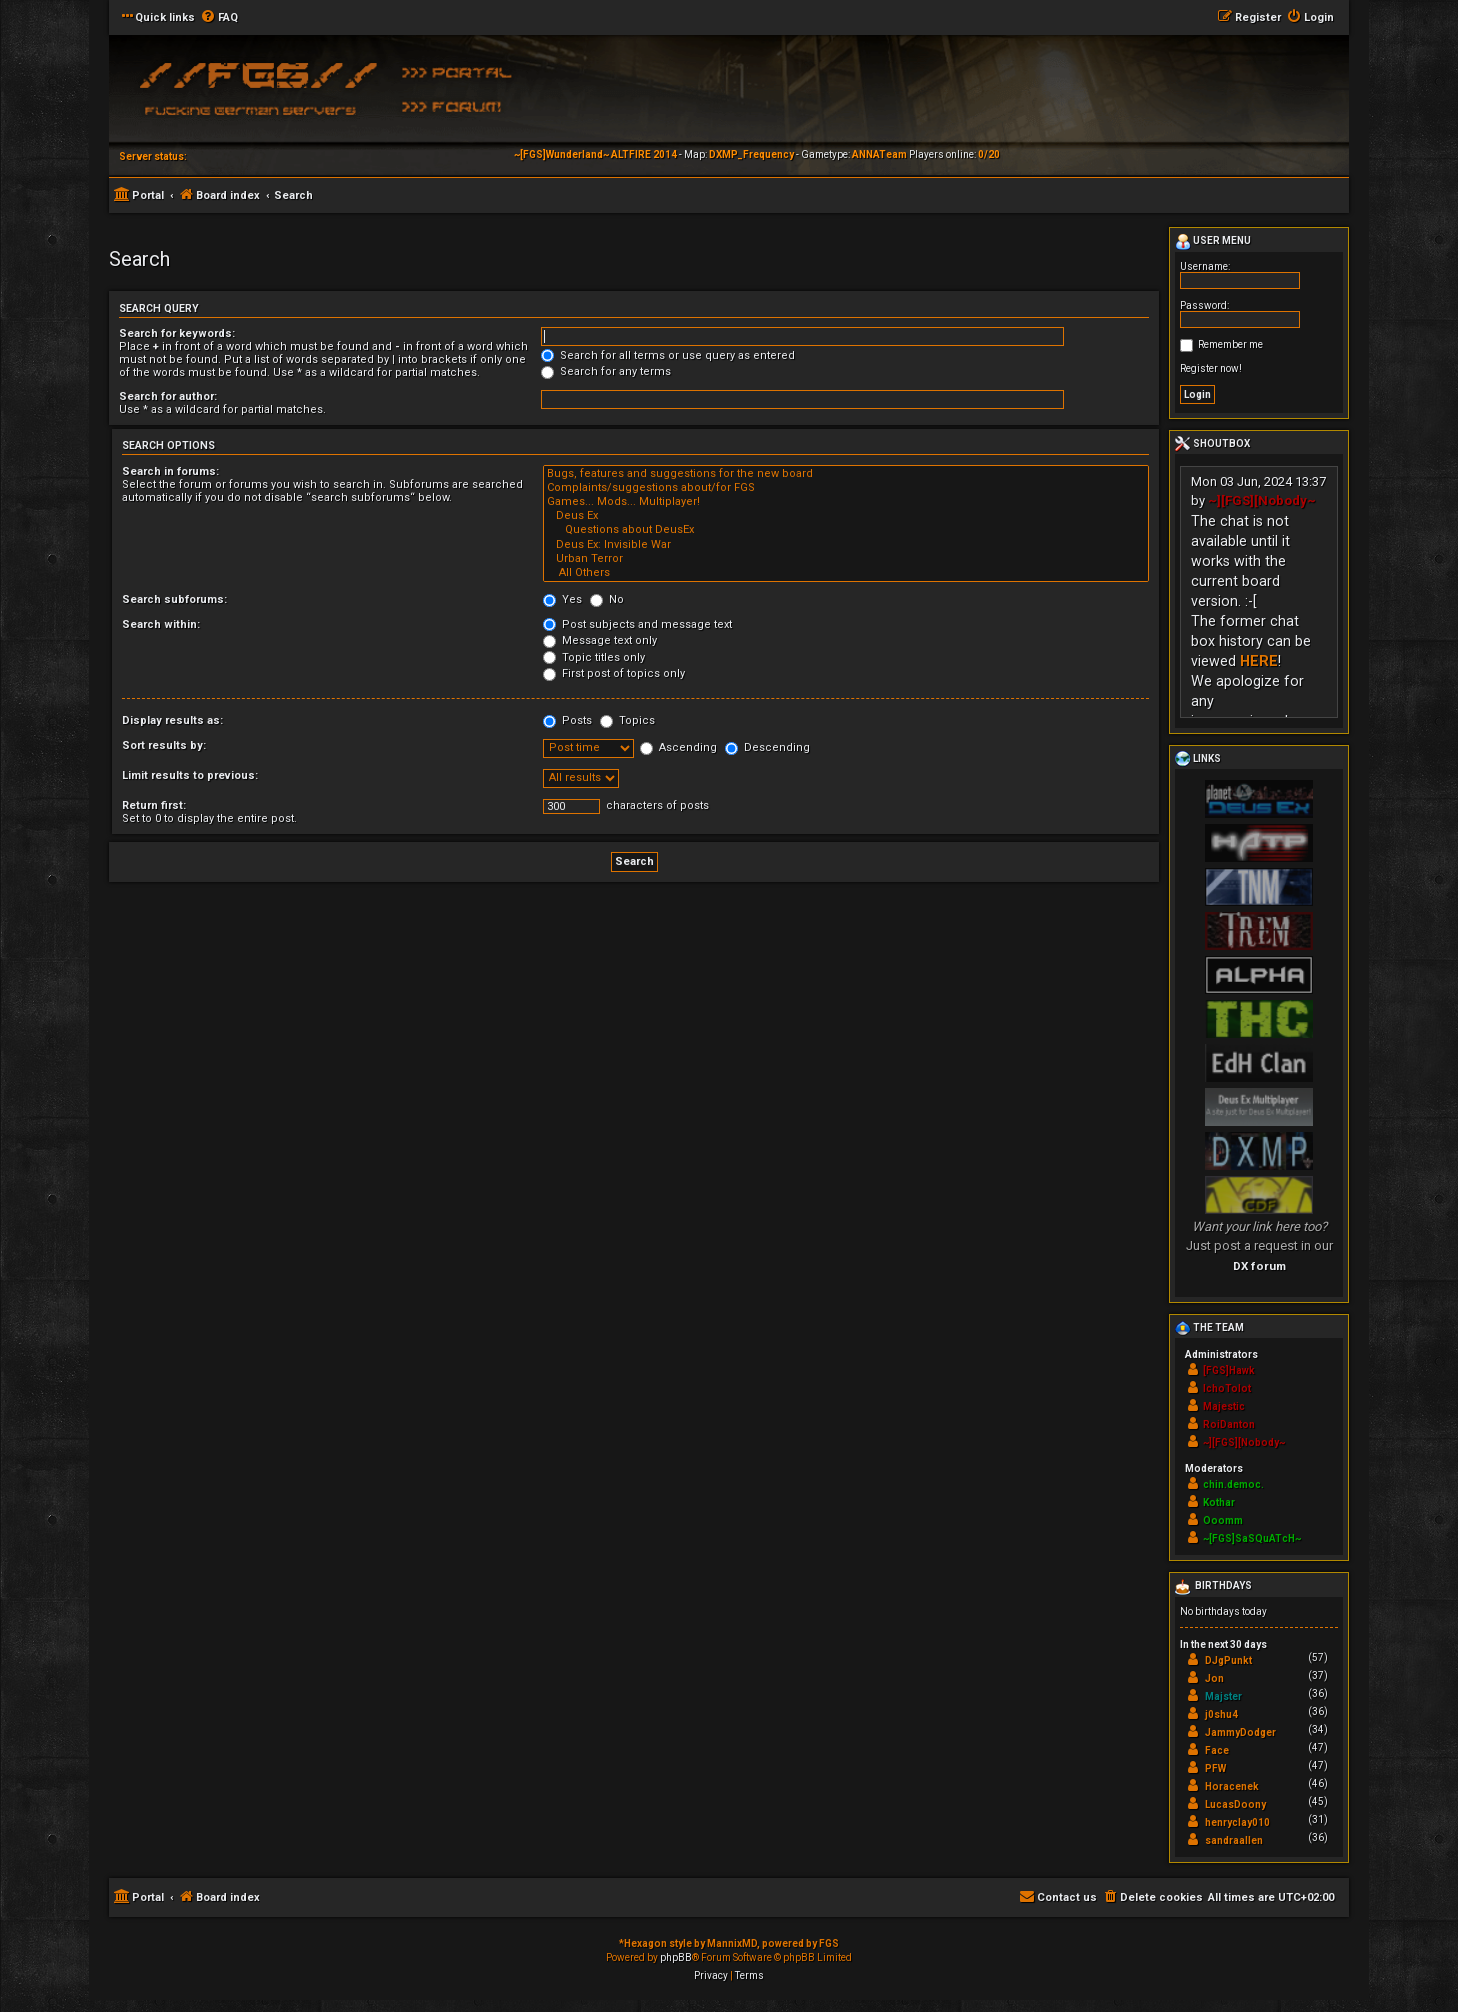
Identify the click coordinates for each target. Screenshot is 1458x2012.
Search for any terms (606, 371)
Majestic (1224, 1406)
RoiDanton (1229, 1424)
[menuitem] (219, 18)
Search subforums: (174, 599)
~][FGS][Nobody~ (1262, 500)
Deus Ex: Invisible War (846, 545)
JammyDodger (1240, 1732)
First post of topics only (614, 673)
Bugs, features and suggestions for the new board (846, 474)
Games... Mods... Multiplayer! (846, 502)
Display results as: (172, 720)
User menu (1213, 242)
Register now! (1211, 368)
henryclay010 (1237, 1822)
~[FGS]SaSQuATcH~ (1252, 1538)
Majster (1223, 1696)
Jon (1214, 1678)
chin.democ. (1233, 1484)
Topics (627, 720)
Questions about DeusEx (846, 530)
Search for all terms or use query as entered (668, 355)
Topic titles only (594, 657)
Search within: (161, 624)
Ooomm (1223, 1520)
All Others (846, 573)
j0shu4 (1221, 1714)
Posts (567, 720)
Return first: (154, 805)
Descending (767, 747)
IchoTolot (1227, 1388)
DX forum (1259, 1266)
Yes (562, 599)
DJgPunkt (1228, 1660)
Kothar (1219, 1502)
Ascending (678, 747)
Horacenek (1232, 1786)
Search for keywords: (177, 333)
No (607, 599)
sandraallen (1234, 1840)
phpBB (676, 1957)
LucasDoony (1235, 1804)
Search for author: (168, 396)
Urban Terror (846, 559)
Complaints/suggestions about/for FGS (846, 488)
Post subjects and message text (637, 624)
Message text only (600, 640)
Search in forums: (170, 471)
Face (1217, 1750)
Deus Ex (846, 516)
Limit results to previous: (190, 775)
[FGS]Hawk (1229, 1370)
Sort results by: (164, 745)
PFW (1215, 1768)
